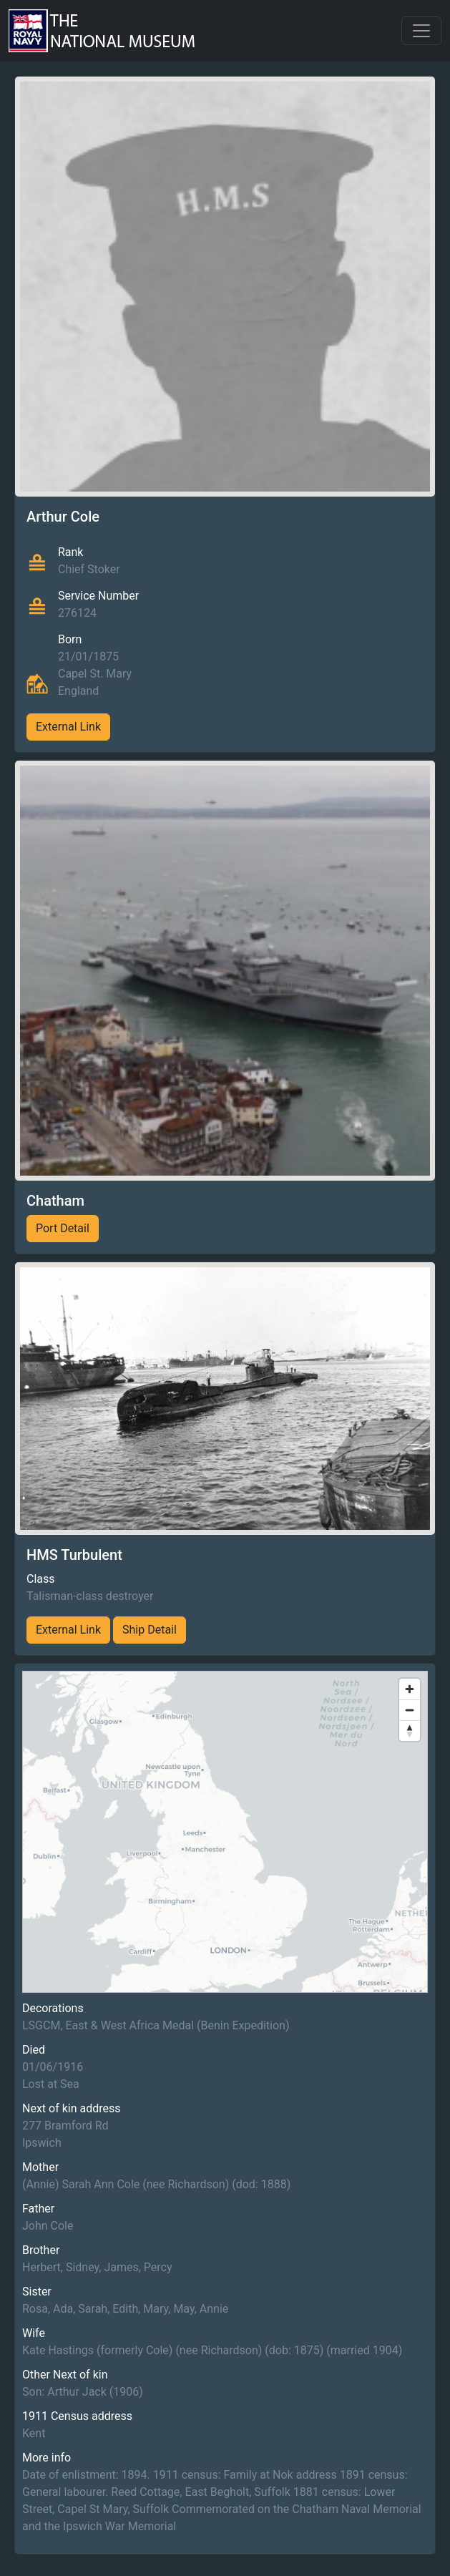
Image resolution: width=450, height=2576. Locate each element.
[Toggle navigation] (421, 30)
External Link (68, 726)
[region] (225, 1832)
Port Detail (62, 1228)
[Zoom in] (409, 1689)
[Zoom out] (409, 1709)
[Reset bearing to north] (409, 1730)
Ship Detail (149, 1629)
